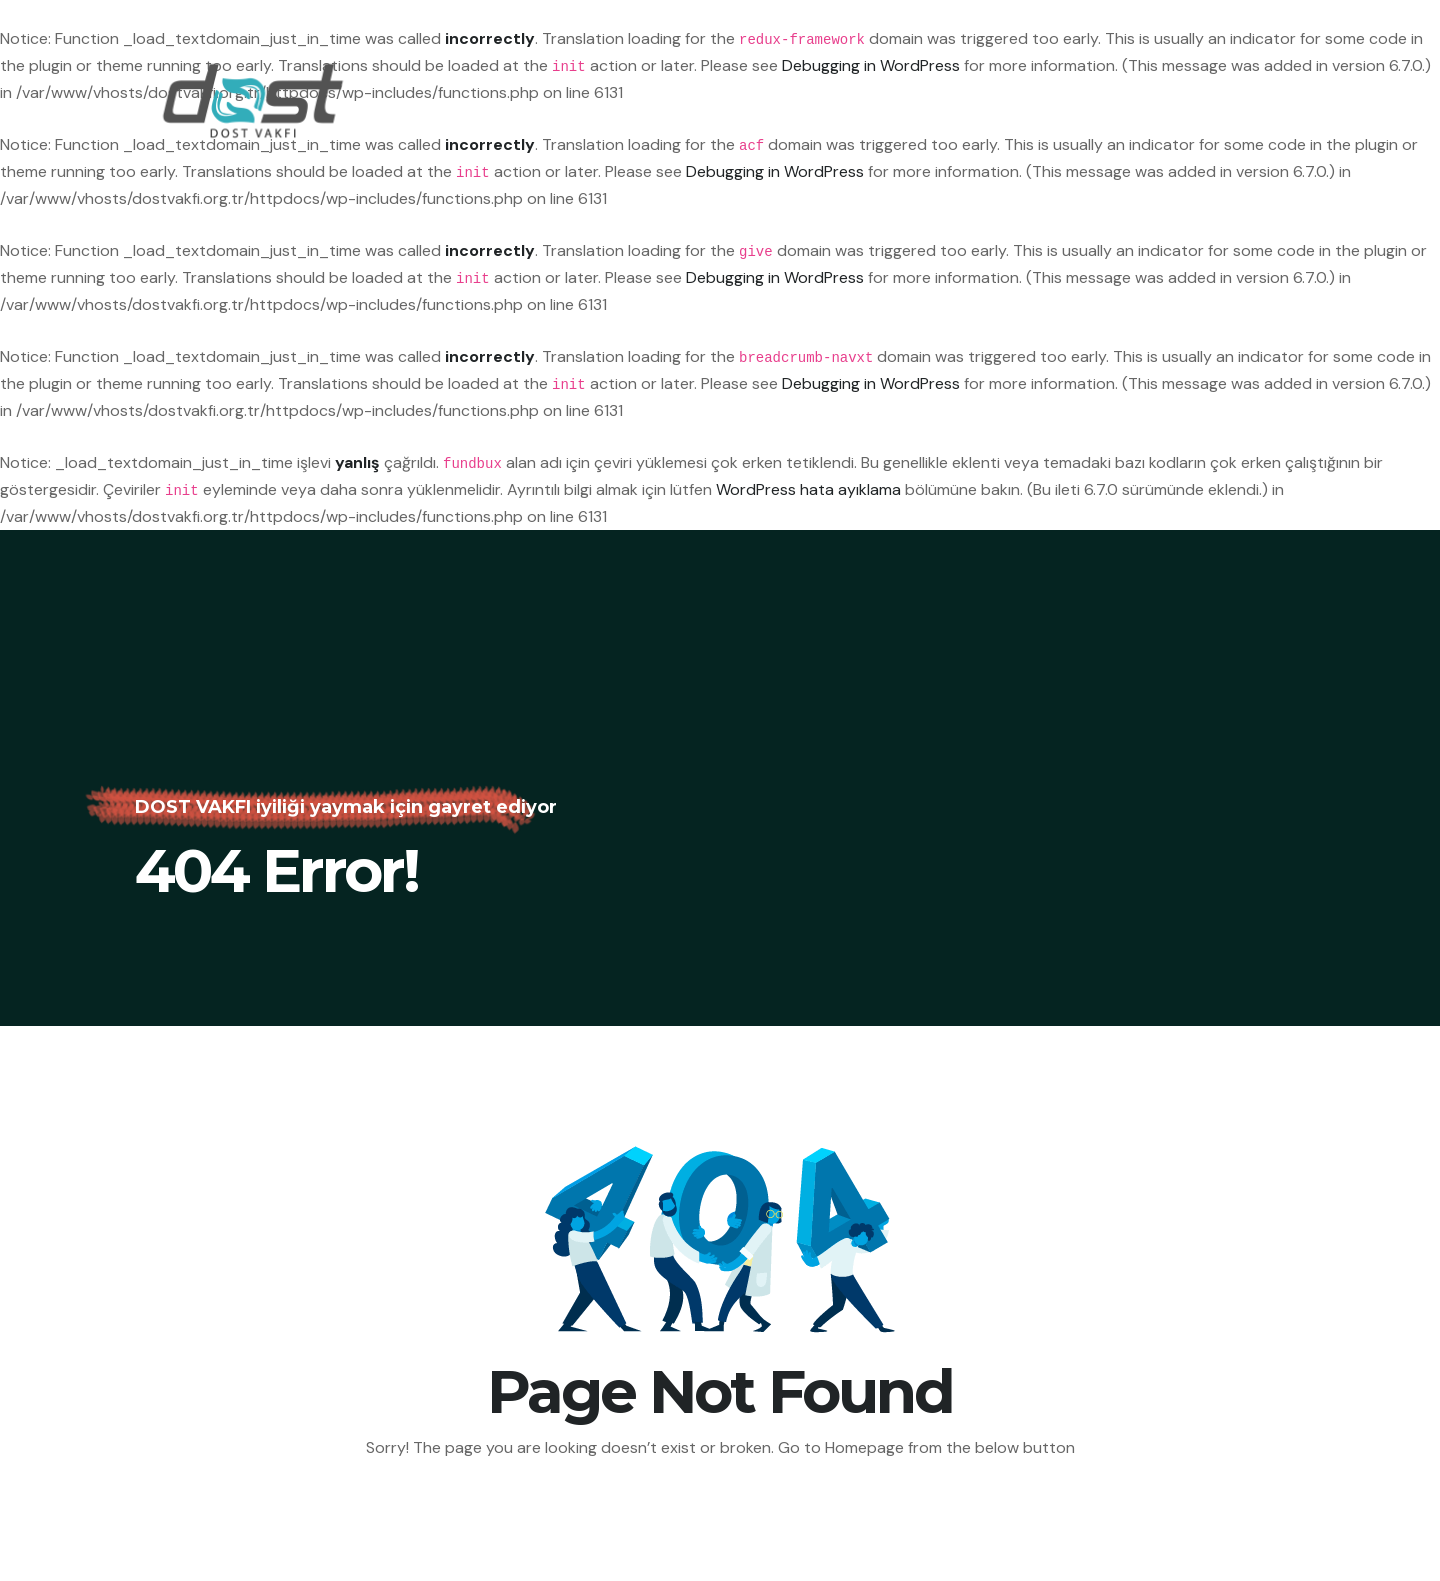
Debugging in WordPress (775, 171)
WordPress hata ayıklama (808, 489)
